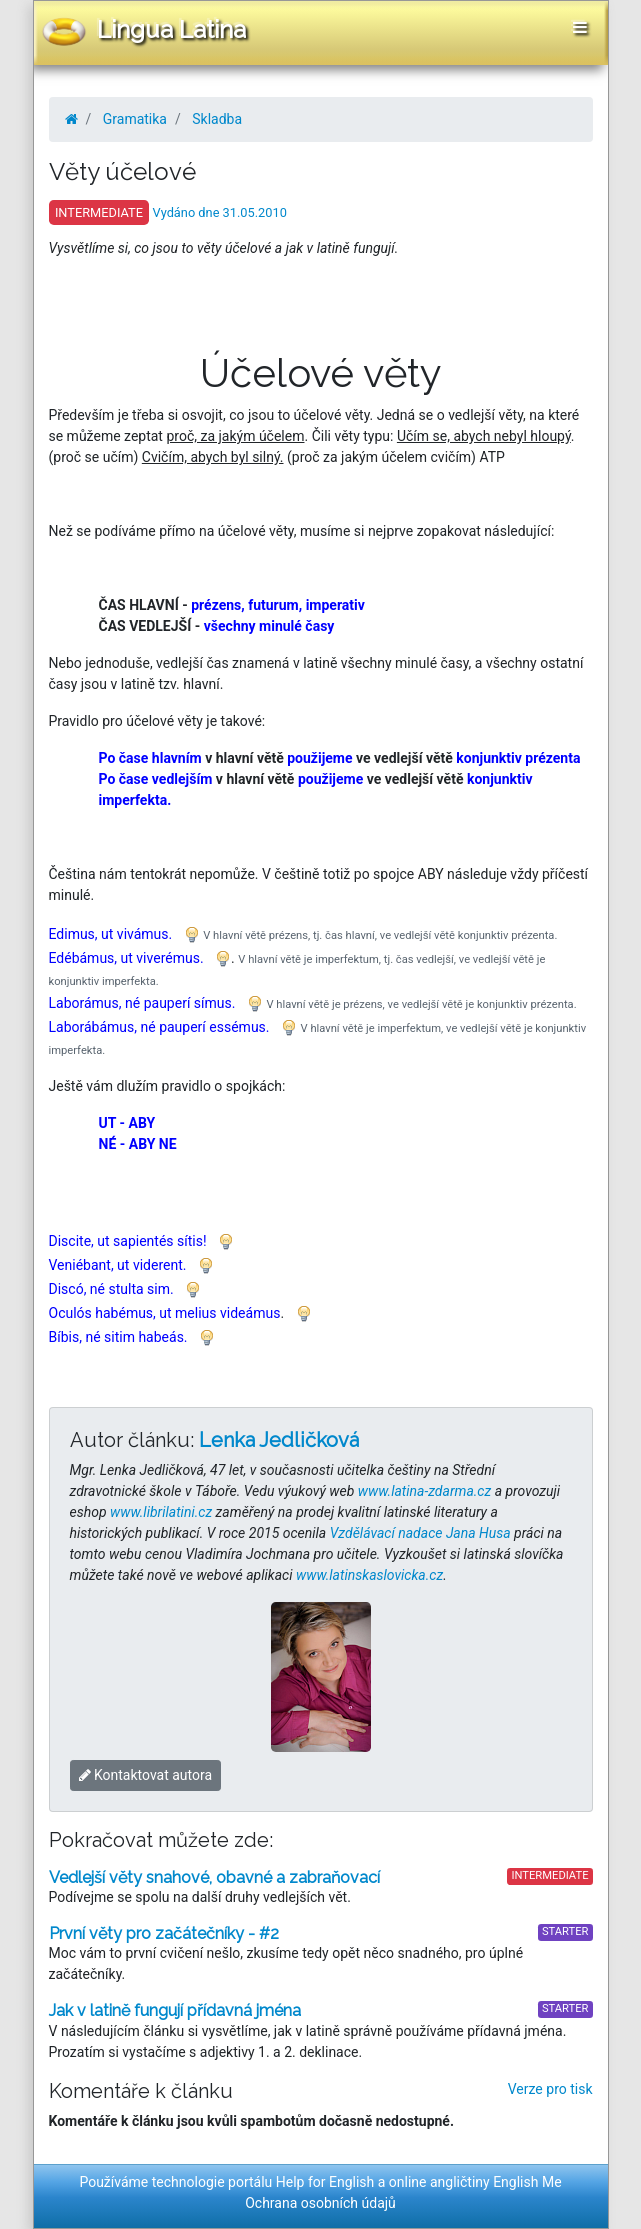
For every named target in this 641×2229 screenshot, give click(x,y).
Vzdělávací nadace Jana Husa (420, 1533)
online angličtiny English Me (475, 2182)
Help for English (325, 2182)
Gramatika (135, 119)
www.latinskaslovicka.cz (369, 1575)
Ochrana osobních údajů (320, 2203)
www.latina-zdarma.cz (424, 1491)
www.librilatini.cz (161, 1512)
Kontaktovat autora (146, 1775)
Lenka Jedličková (279, 1440)
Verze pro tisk (550, 2089)
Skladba (217, 119)
